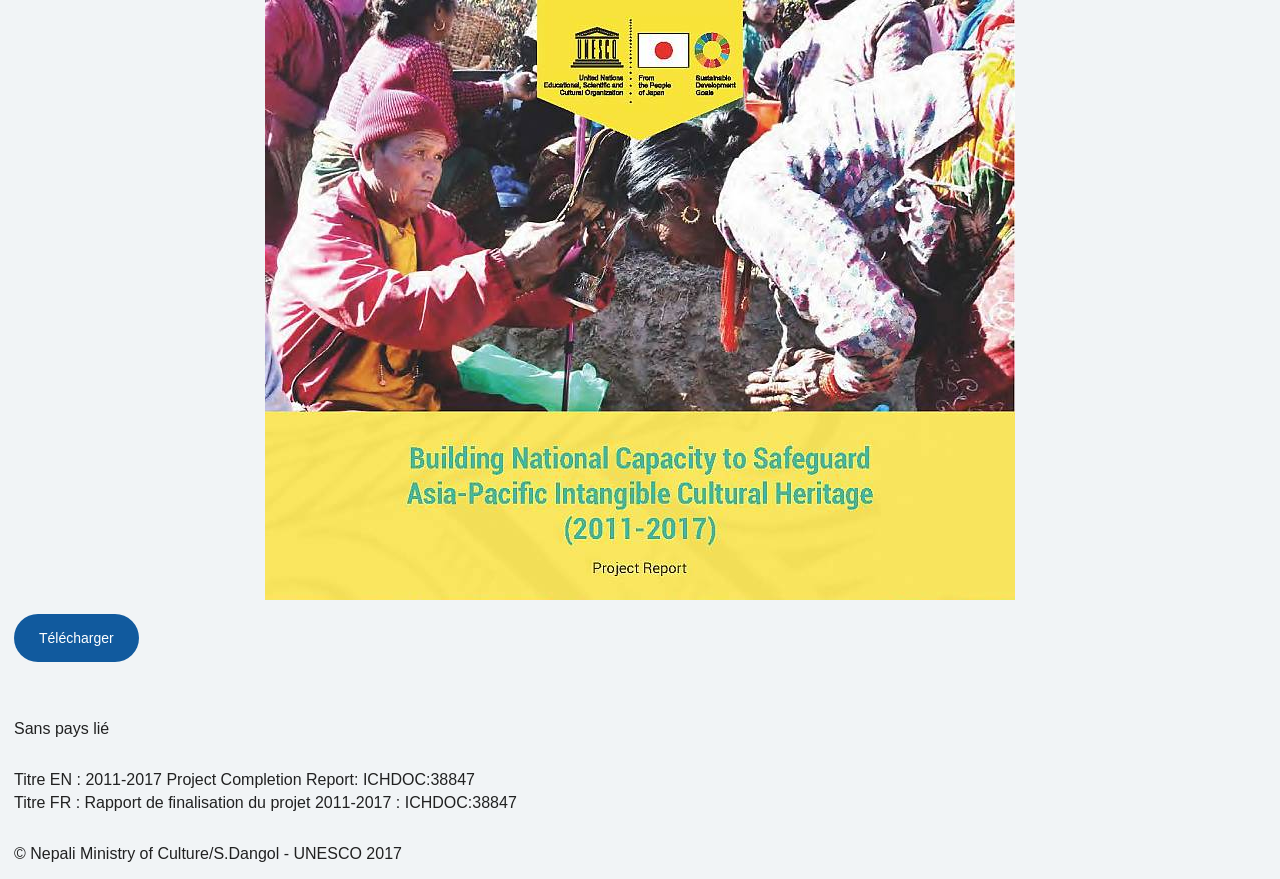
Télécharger (76, 638)
